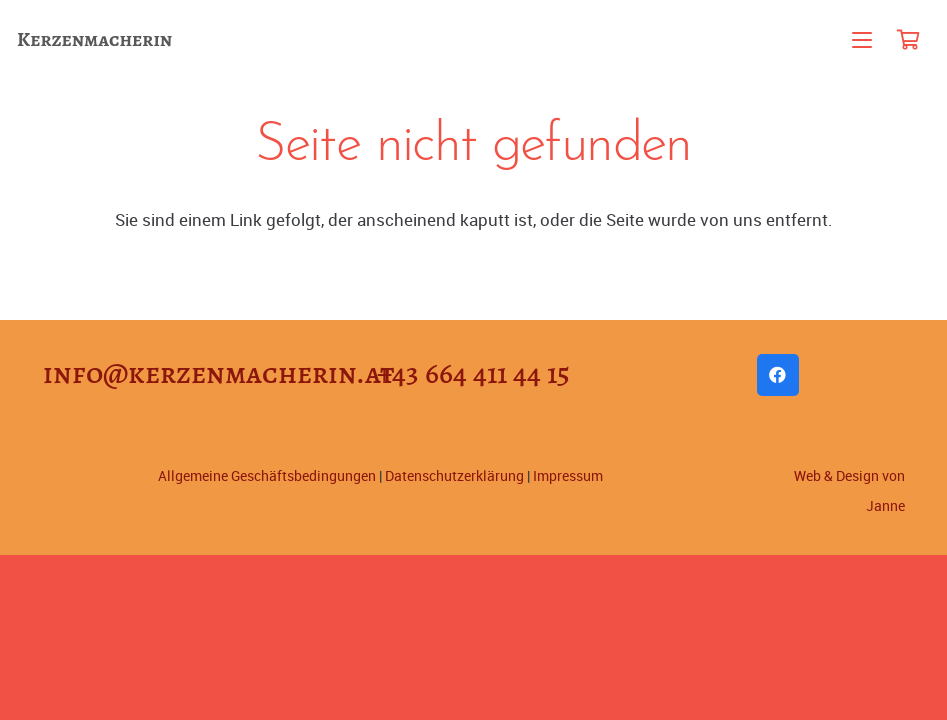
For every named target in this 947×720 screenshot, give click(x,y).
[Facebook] (778, 375)
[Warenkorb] (908, 40)
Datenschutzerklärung (454, 476)
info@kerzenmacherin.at (218, 373)
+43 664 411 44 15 (473, 373)
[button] (862, 40)
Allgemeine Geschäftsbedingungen (267, 476)
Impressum (568, 476)
